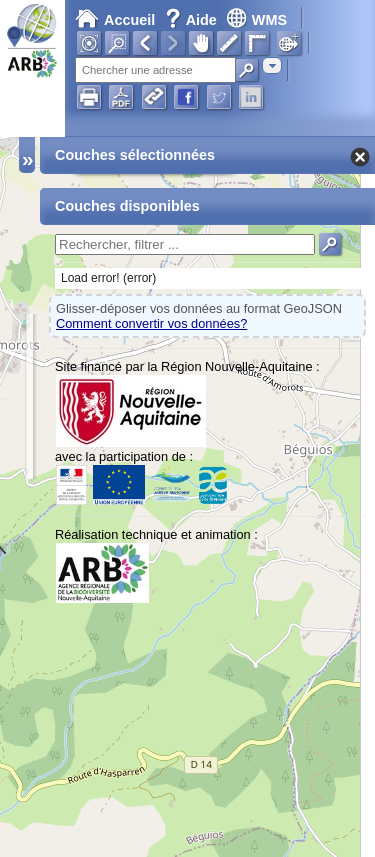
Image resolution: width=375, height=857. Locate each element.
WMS (256, 20)
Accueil (115, 20)
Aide (193, 20)
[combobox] (272, 65)
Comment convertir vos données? (151, 323)
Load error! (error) (108, 278)
